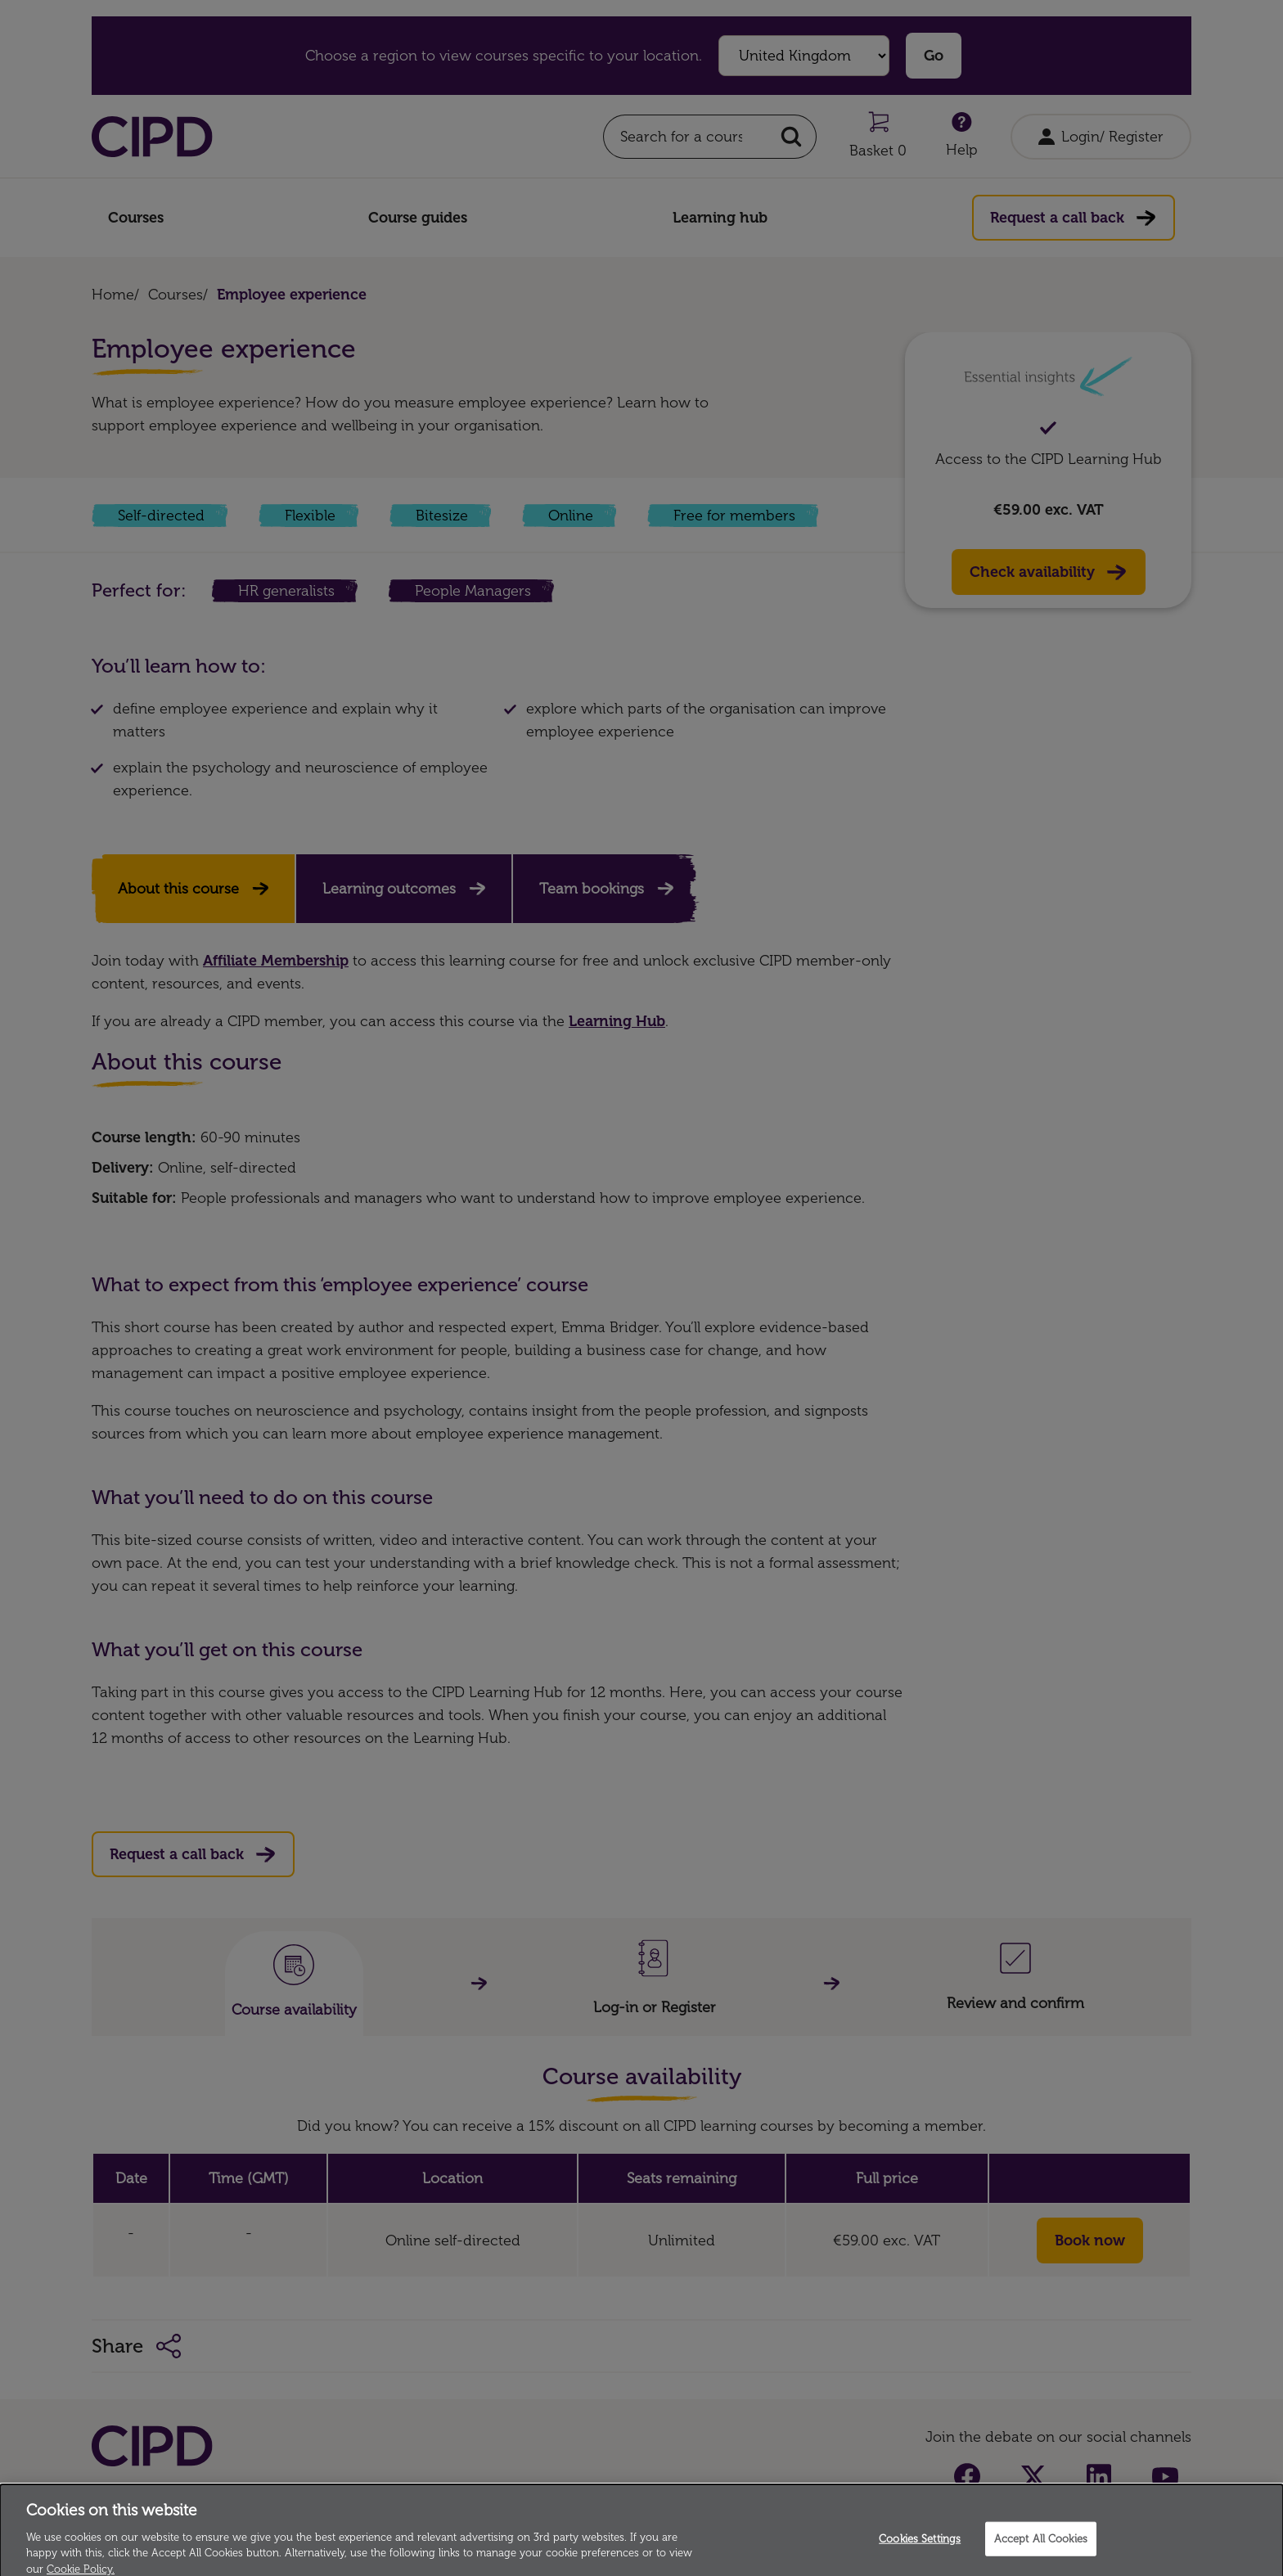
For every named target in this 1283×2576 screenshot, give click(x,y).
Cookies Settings (920, 2557)
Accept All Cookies (1040, 2557)
